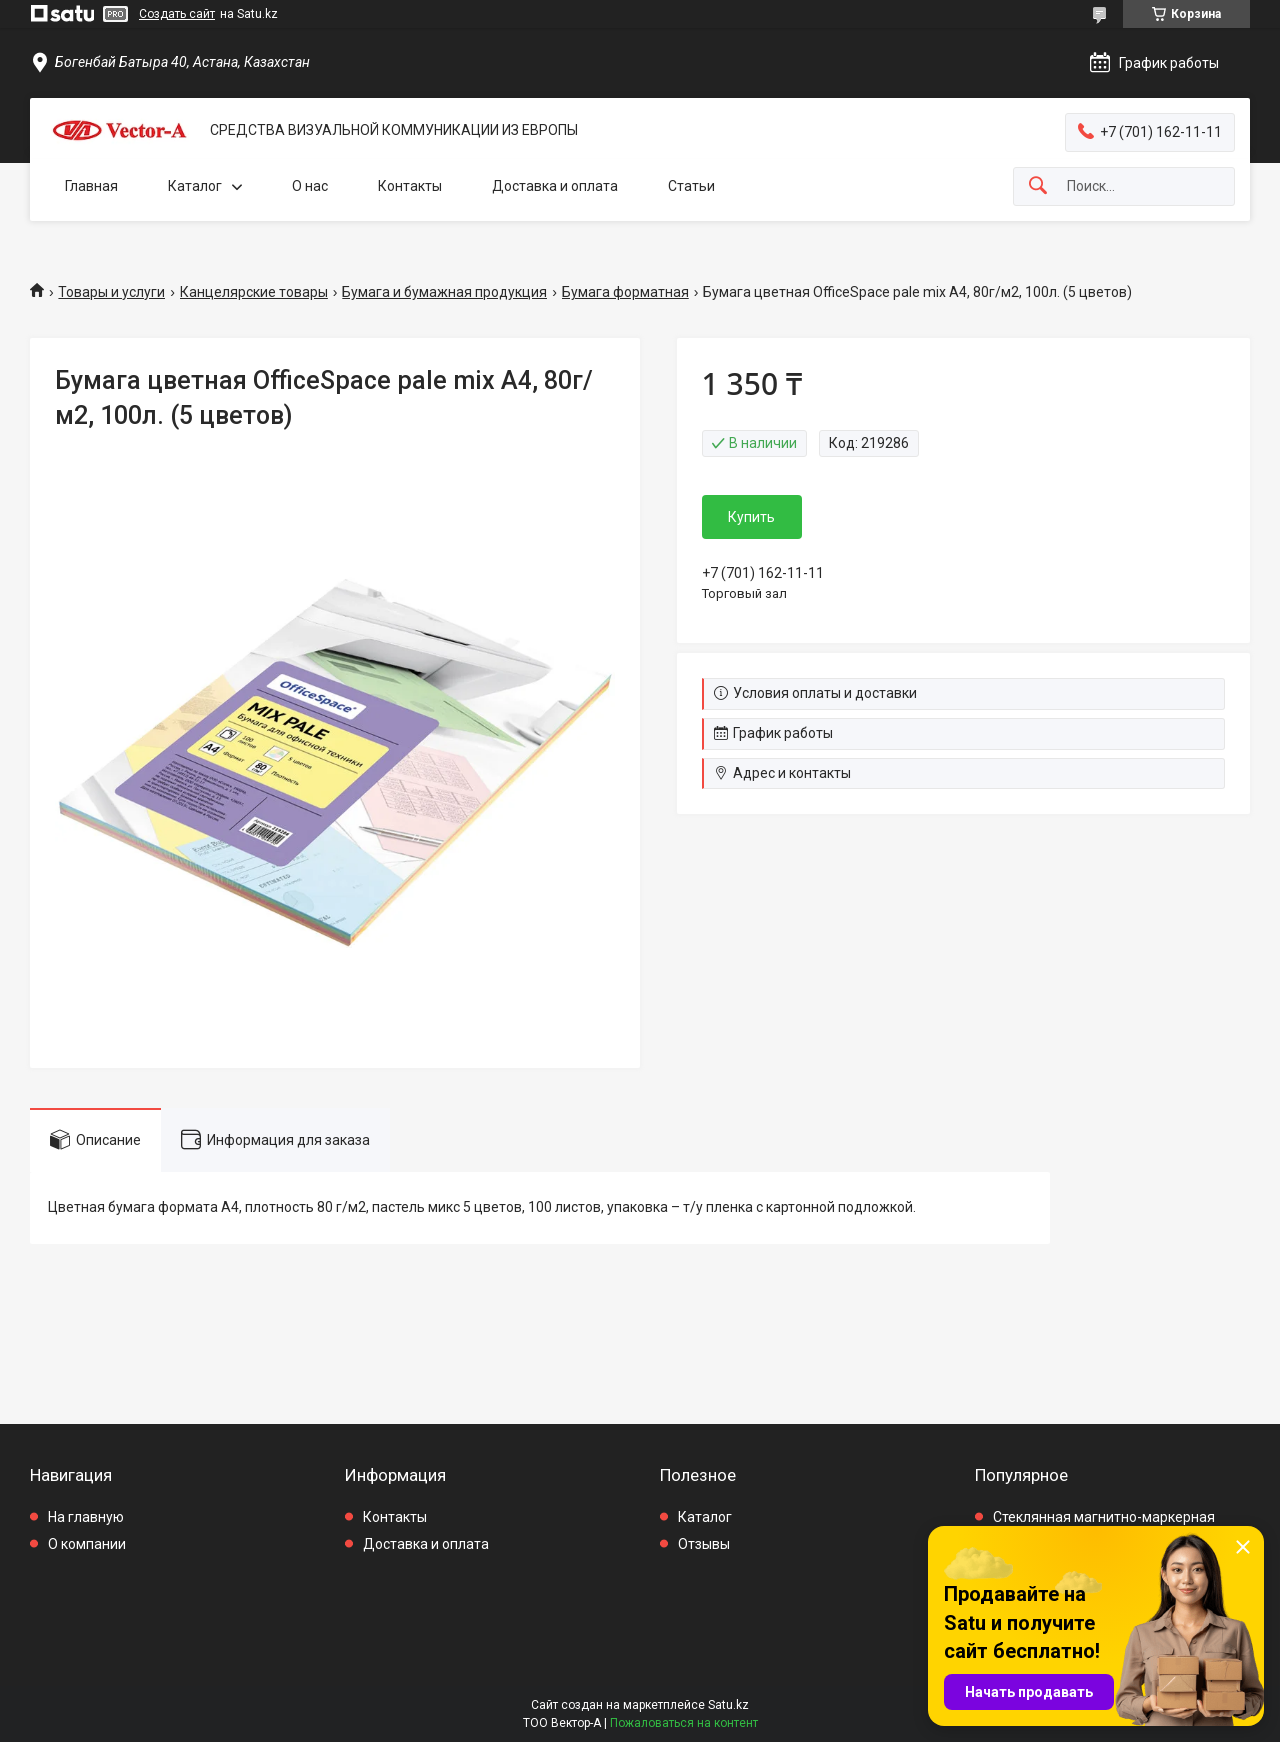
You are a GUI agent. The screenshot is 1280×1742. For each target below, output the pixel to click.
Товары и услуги (111, 292)
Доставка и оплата (555, 186)
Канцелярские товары (254, 292)
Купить (751, 517)
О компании (87, 1544)
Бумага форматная (625, 292)
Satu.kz (728, 1705)
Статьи (691, 186)
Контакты (410, 186)
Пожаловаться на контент (684, 1723)
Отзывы (704, 1544)
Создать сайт (177, 14)
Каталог (195, 186)
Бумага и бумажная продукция (444, 292)
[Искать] (1038, 186)
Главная (91, 186)
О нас (310, 186)
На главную (86, 1517)
